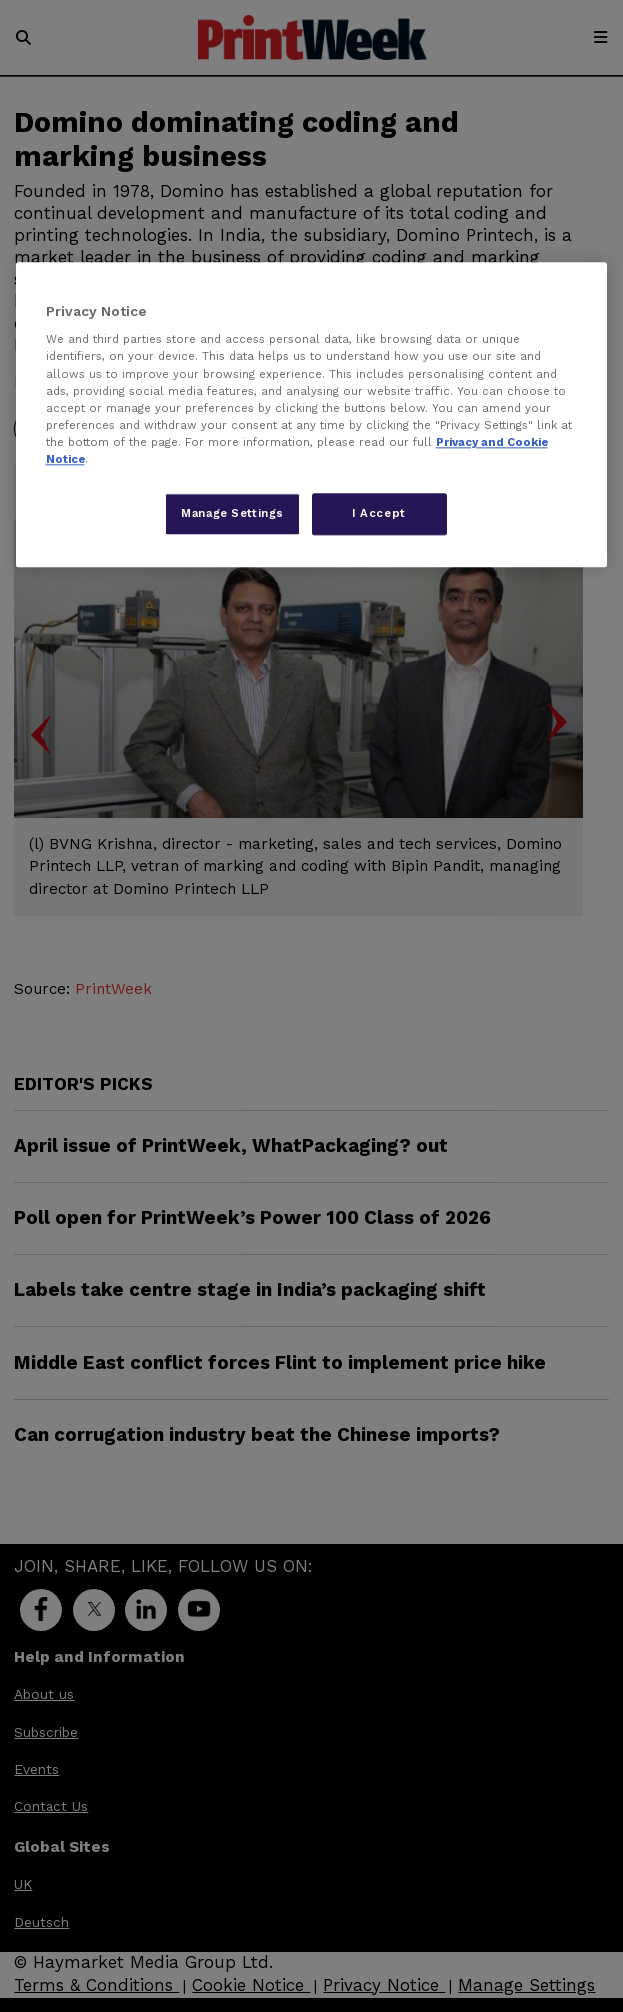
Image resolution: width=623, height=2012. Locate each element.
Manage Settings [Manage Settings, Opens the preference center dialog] (232, 513)
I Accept (379, 513)
